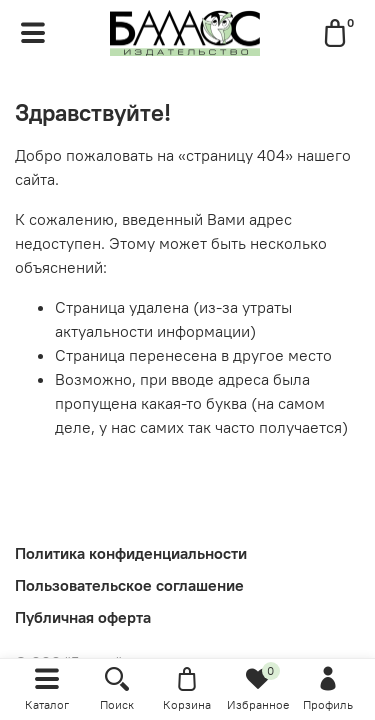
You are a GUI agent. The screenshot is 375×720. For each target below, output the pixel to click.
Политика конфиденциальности (131, 553)
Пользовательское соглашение (129, 585)
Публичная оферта (83, 617)
